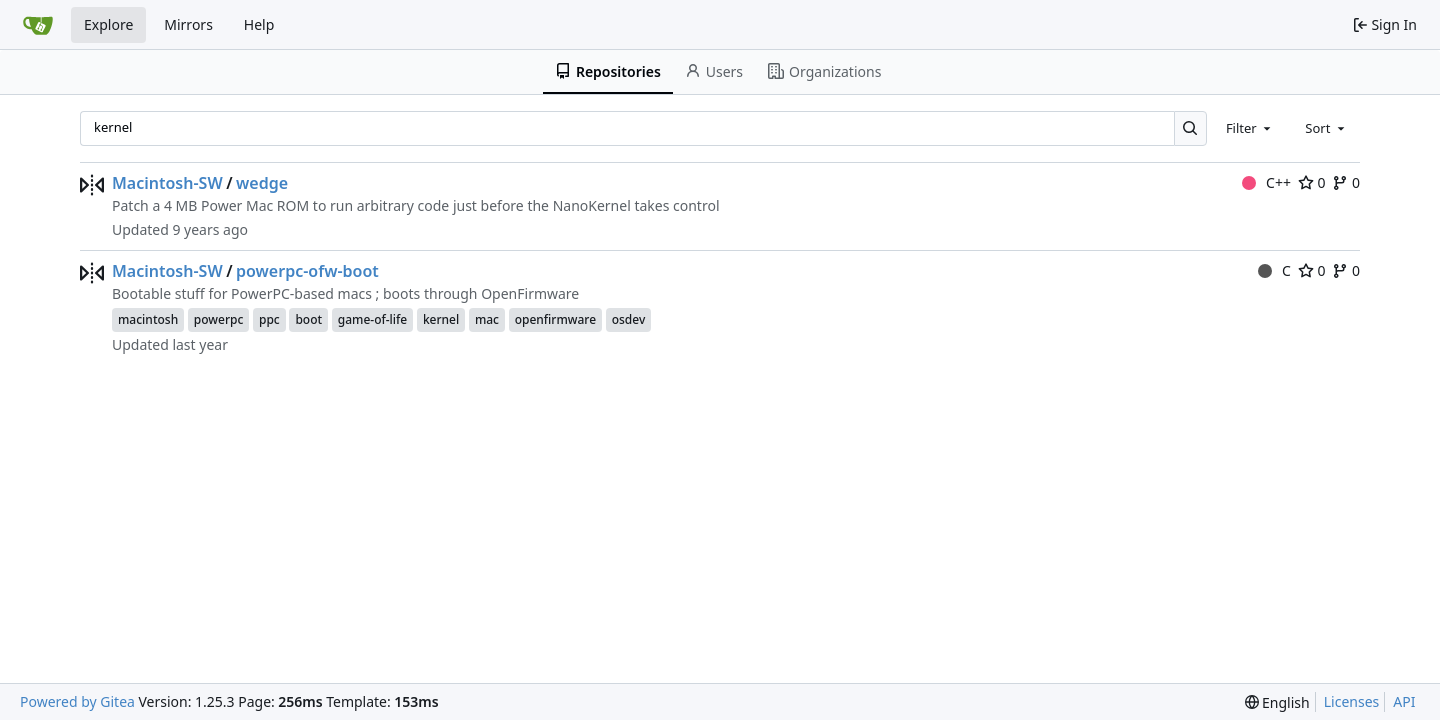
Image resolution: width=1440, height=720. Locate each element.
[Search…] (1190, 128)
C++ (1266, 182)
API (1404, 701)
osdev (629, 319)
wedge (262, 183)
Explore (108, 24)
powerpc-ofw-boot (307, 271)
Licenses (1352, 701)
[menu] (1277, 702)
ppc (269, 319)
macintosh (148, 319)
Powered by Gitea (77, 701)
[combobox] (1250, 128)
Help (259, 24)
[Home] (38, 25)
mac (487, 319)
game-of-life (373, 319)
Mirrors (188, 24)
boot (308, 319)
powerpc (219, 319)
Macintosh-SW (167, 183)
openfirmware (555, 319)
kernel (441, 319)
